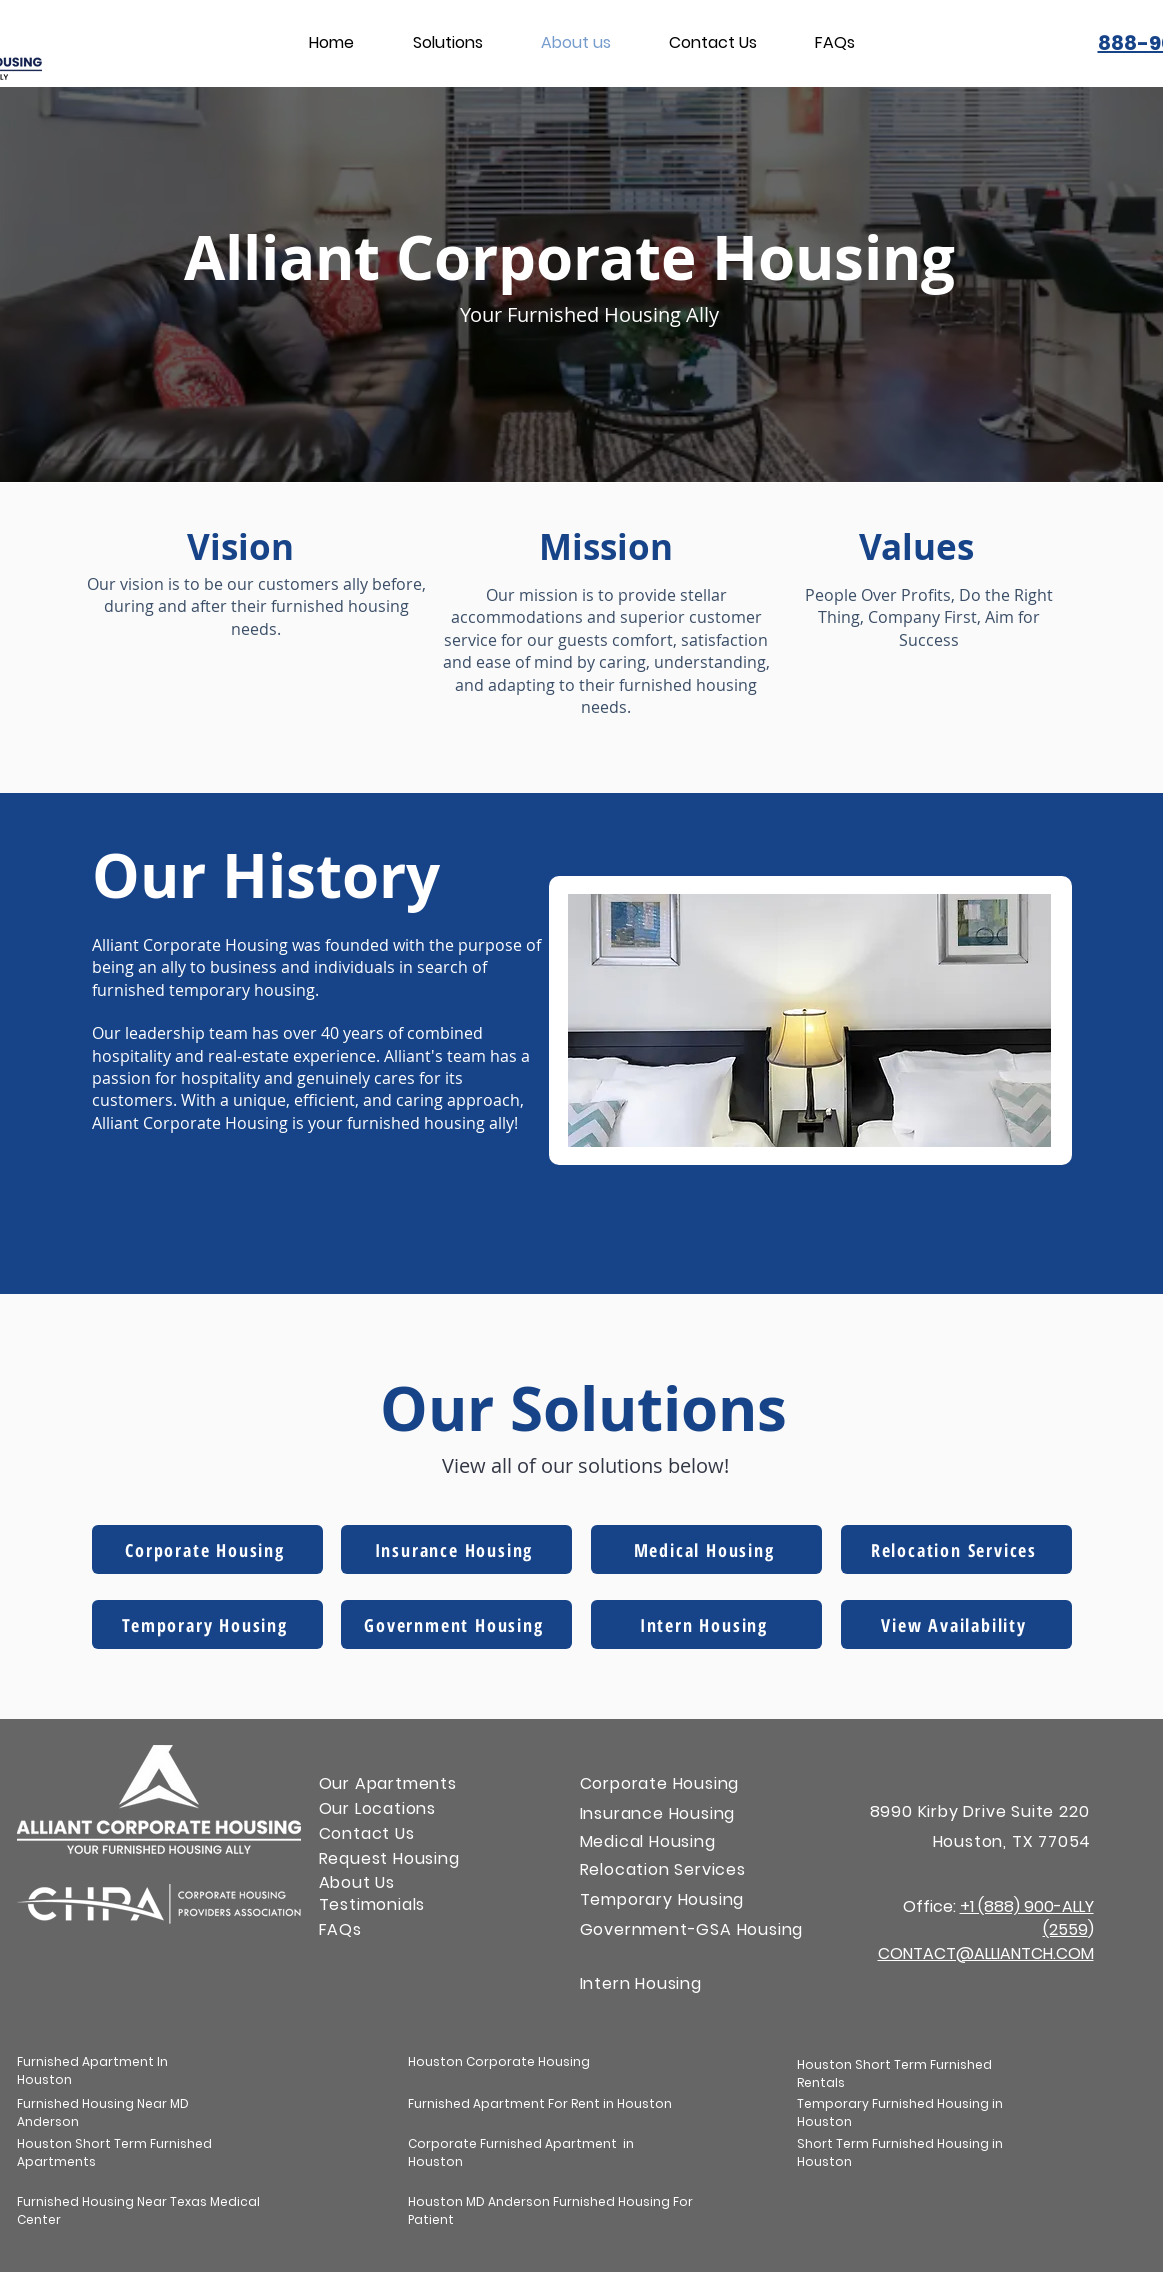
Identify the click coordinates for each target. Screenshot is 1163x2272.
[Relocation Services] (956, 1549)
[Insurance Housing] (456, 1549)
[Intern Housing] (706, 1624)
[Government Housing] (456, 1624)
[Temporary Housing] (207, 1624)
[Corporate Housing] (207, 1549)
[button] (448, 43)
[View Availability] (956, 1624)
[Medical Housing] (706, 1549)
